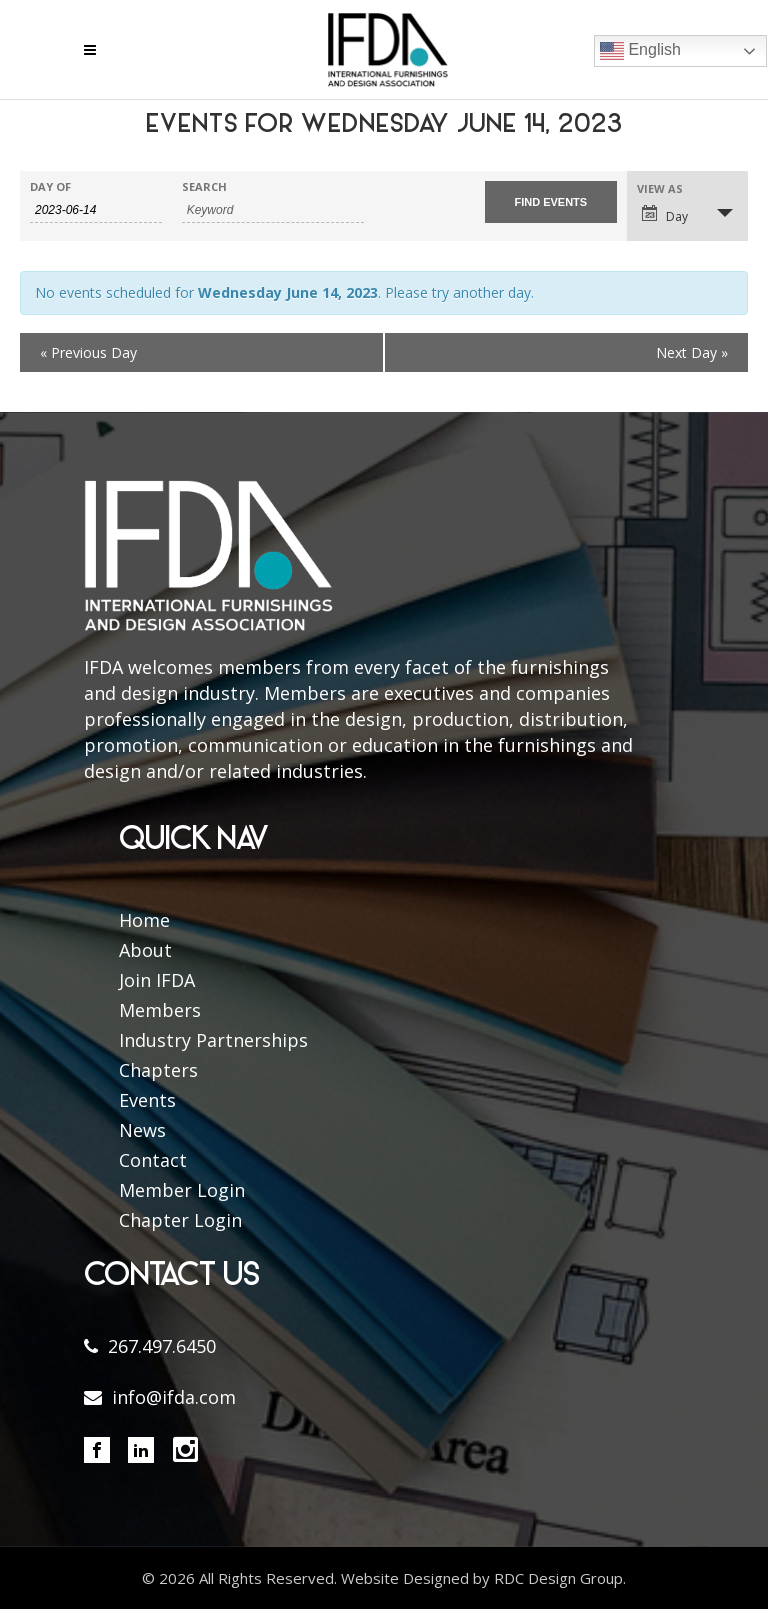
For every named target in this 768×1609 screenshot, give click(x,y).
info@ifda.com (174, 1397)
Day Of (50, 186)
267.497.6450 (162, 1346)
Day (665, 215)
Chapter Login (180, 1220)
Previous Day (88, 352)
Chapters (158, 1070)
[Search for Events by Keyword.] (273, 210)
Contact (153, 1160)
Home (144, 920)
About (145, 950)
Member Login (182, 1190)
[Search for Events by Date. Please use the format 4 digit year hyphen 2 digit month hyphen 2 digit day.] (96, 210)
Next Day (692, 352)
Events (147, 1100)
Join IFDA (157, 980)
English (640, 51)
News (142, 1130)
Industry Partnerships (213, 1040)
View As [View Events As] (660, 188)
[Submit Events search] (551, 202)
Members (160, 1010)
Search (204, 186)
